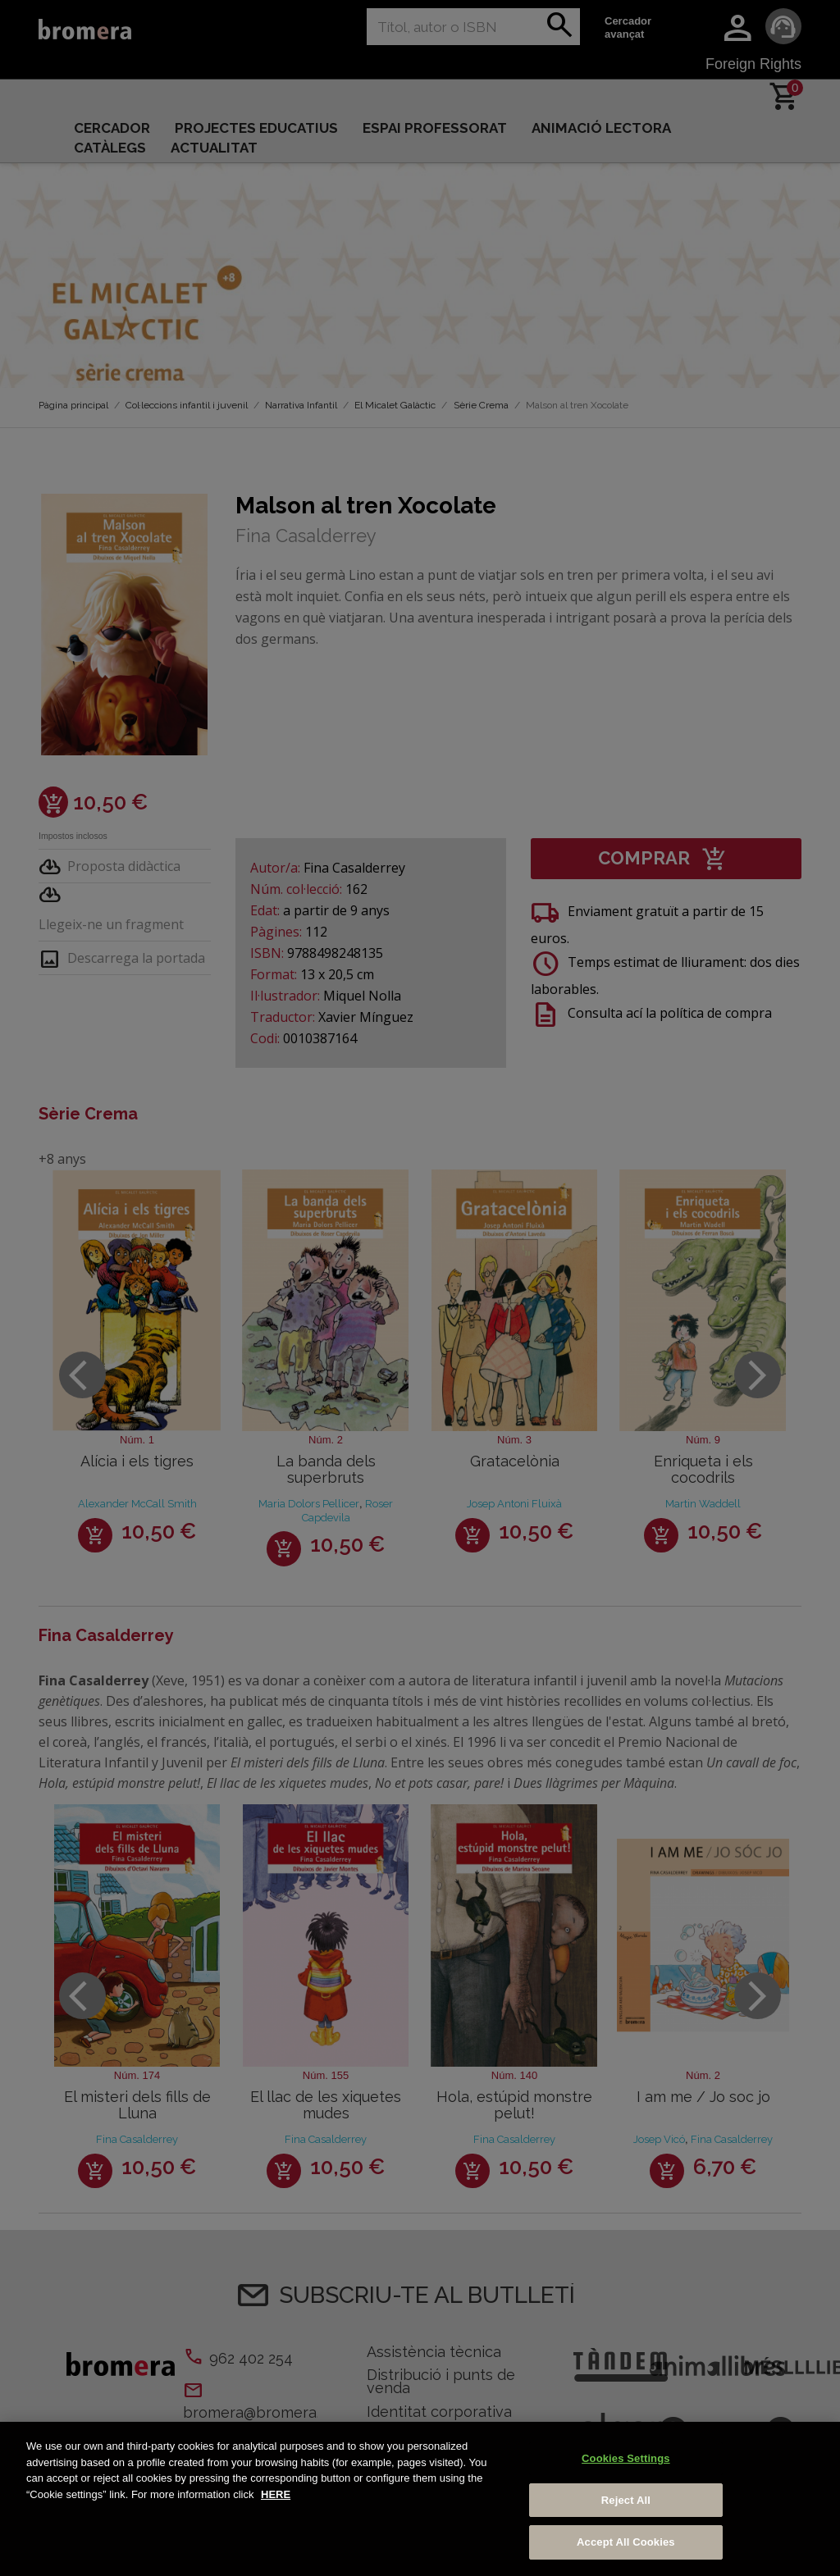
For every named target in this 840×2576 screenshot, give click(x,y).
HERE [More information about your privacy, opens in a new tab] (275, 2494)
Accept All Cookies (626, 2542)
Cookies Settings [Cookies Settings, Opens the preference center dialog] (626, 2458)
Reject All (626, 2500)
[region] (420, 2499)
